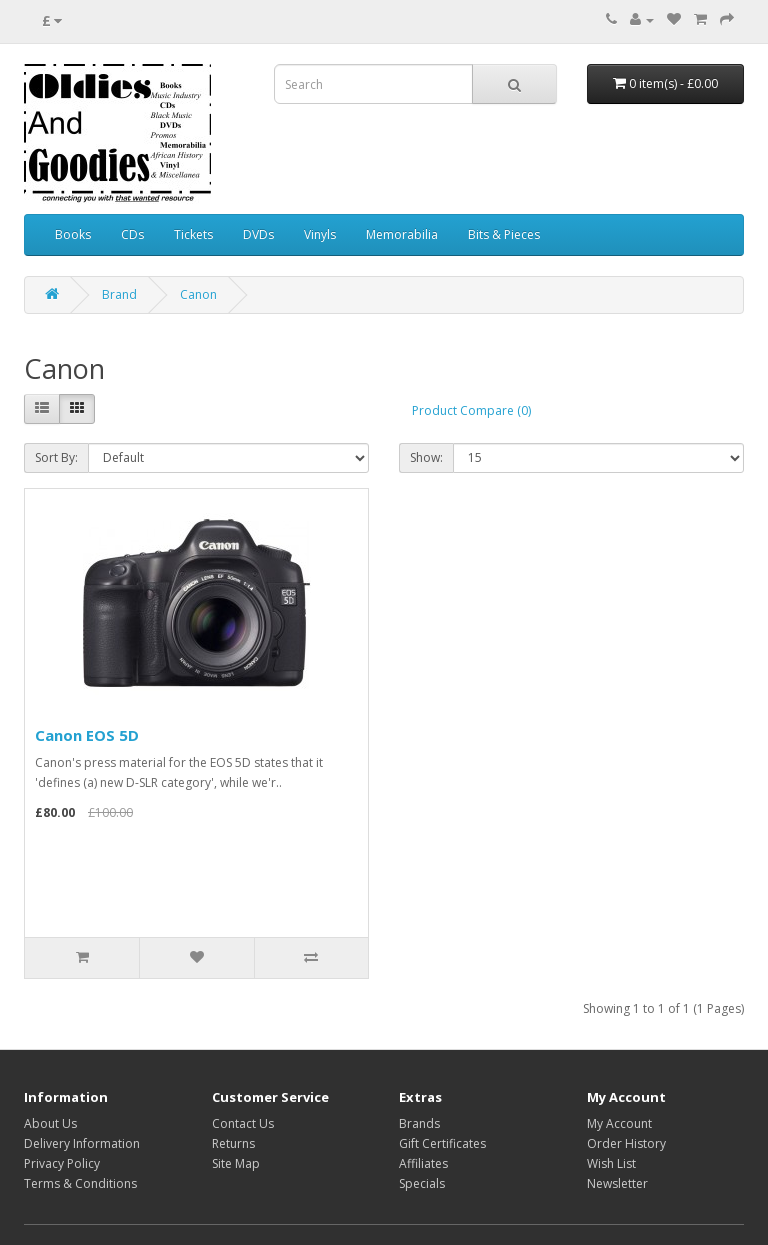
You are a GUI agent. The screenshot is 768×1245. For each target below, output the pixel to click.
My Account (619, 1123)
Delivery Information (82, 1143)
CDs (132, 234)
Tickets (193, 234)
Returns (233, 1143)
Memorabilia (402, 234)
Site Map (236, 1163)
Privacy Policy (62, 1163)
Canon (198, 294)
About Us (50, 1123)
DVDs (258, 234)
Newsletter (617, 1183)
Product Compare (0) (471, 410)
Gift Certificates (442, 1143)
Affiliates (423, 1163)
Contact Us (243, 1123)
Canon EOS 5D (87, 735)
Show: (426, 457)
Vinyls (320, 234)
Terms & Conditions (80, 1183)
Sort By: (56, 457)
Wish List (611, 1163)
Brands (419, 1123)
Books (73, 234)
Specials (422, 1183)
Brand (119, 294)
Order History (626, 1143)
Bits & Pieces (504, 234)
